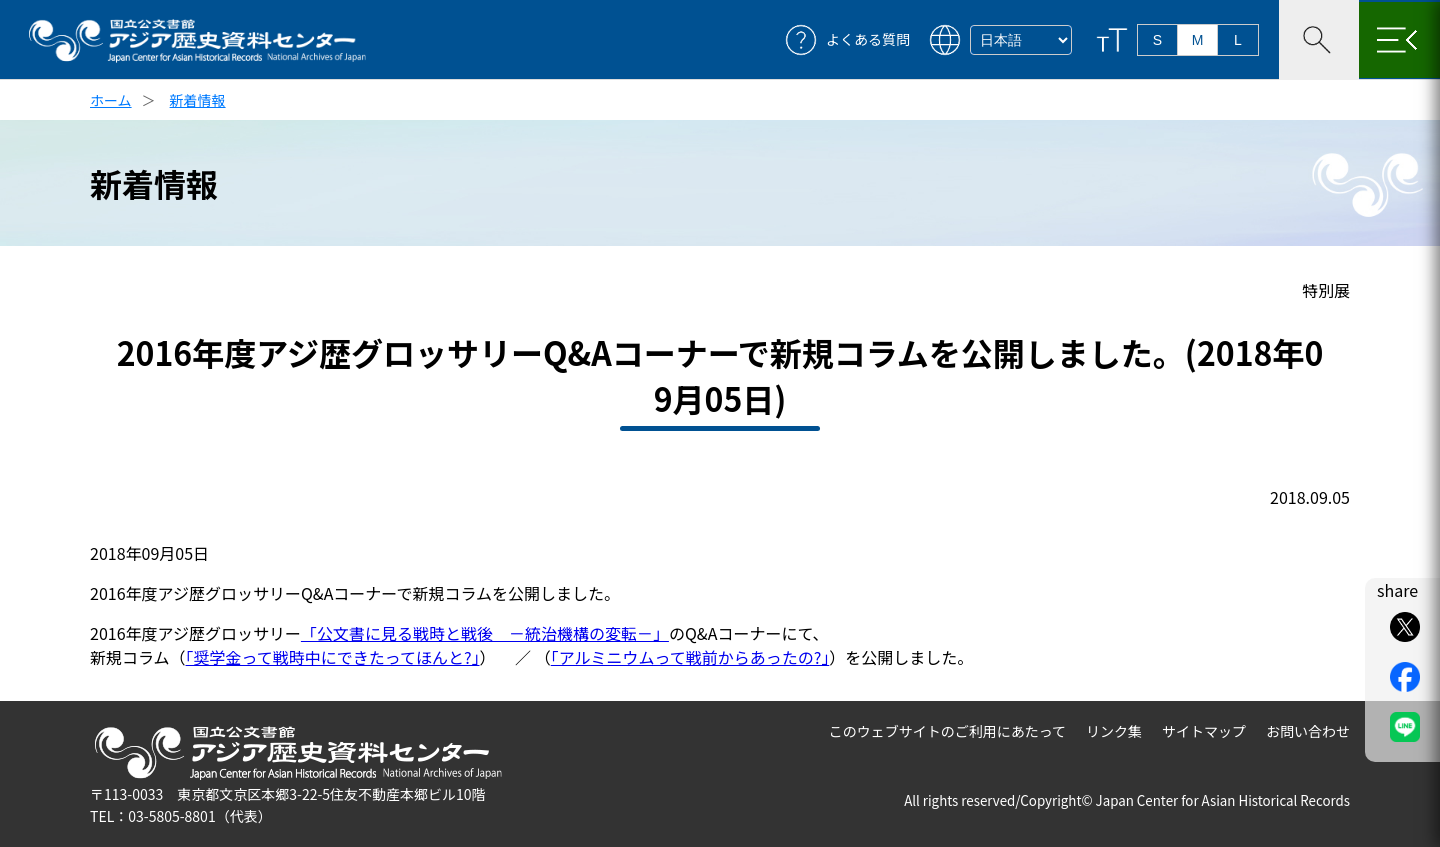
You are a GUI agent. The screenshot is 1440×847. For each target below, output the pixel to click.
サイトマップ (1204, 731)
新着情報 (198, 100)
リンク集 (1114, 731)
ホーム (111, 100)
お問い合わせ (1308, 731)
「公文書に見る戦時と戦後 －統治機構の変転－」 (485, 633)
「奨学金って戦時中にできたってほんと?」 (333, 657)
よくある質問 (868, 39)
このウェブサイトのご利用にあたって (947, 731)
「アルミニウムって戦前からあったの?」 (690, 657)
